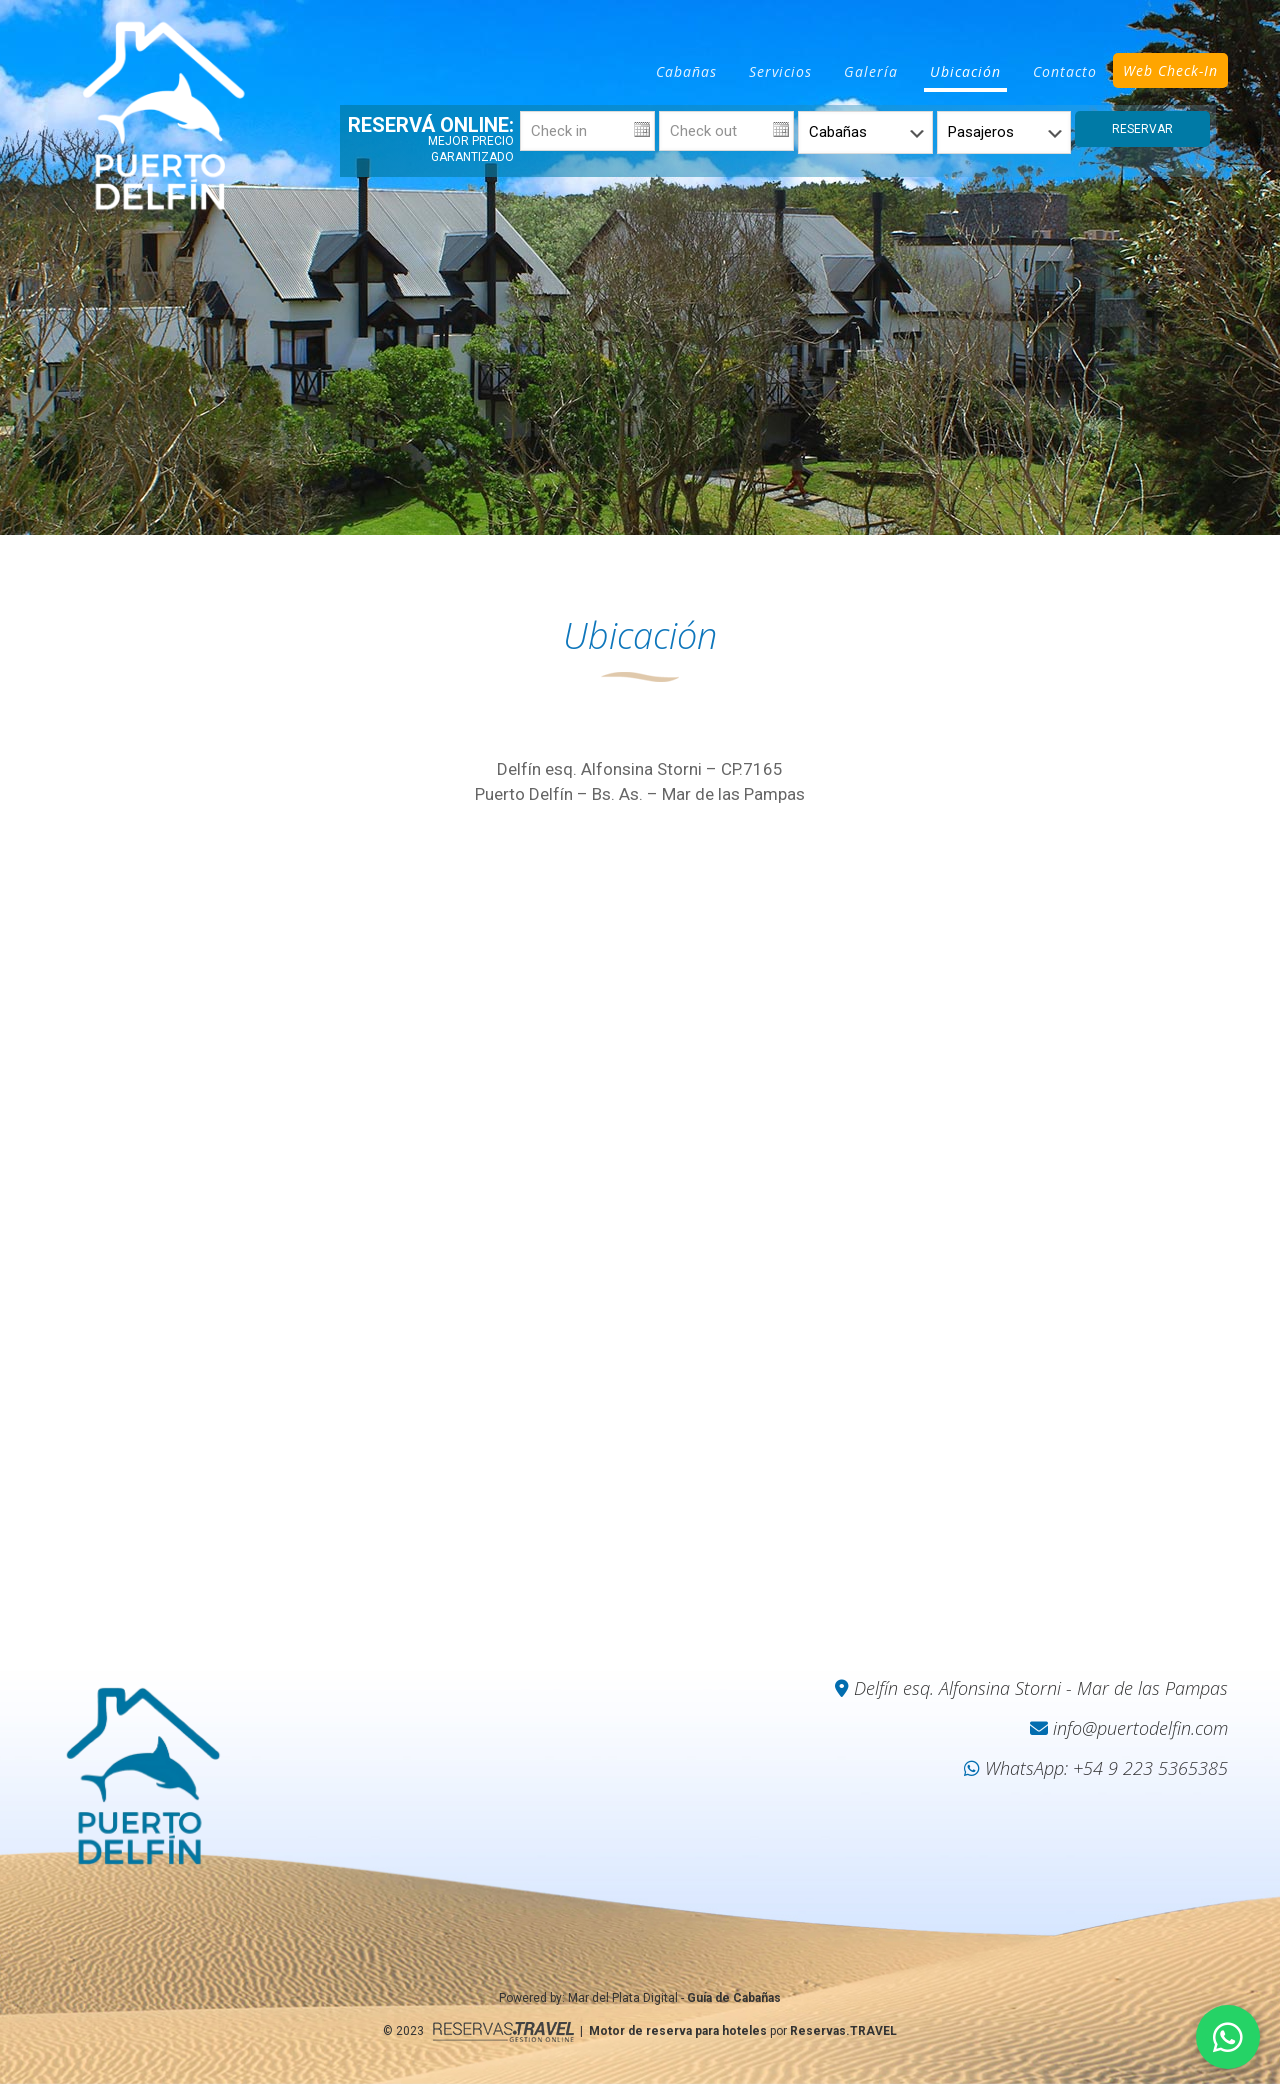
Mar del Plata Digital (623, 1998)
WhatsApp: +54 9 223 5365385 (1096, 1768)
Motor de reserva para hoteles (678, 2031)
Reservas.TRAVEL (843, 2031)
